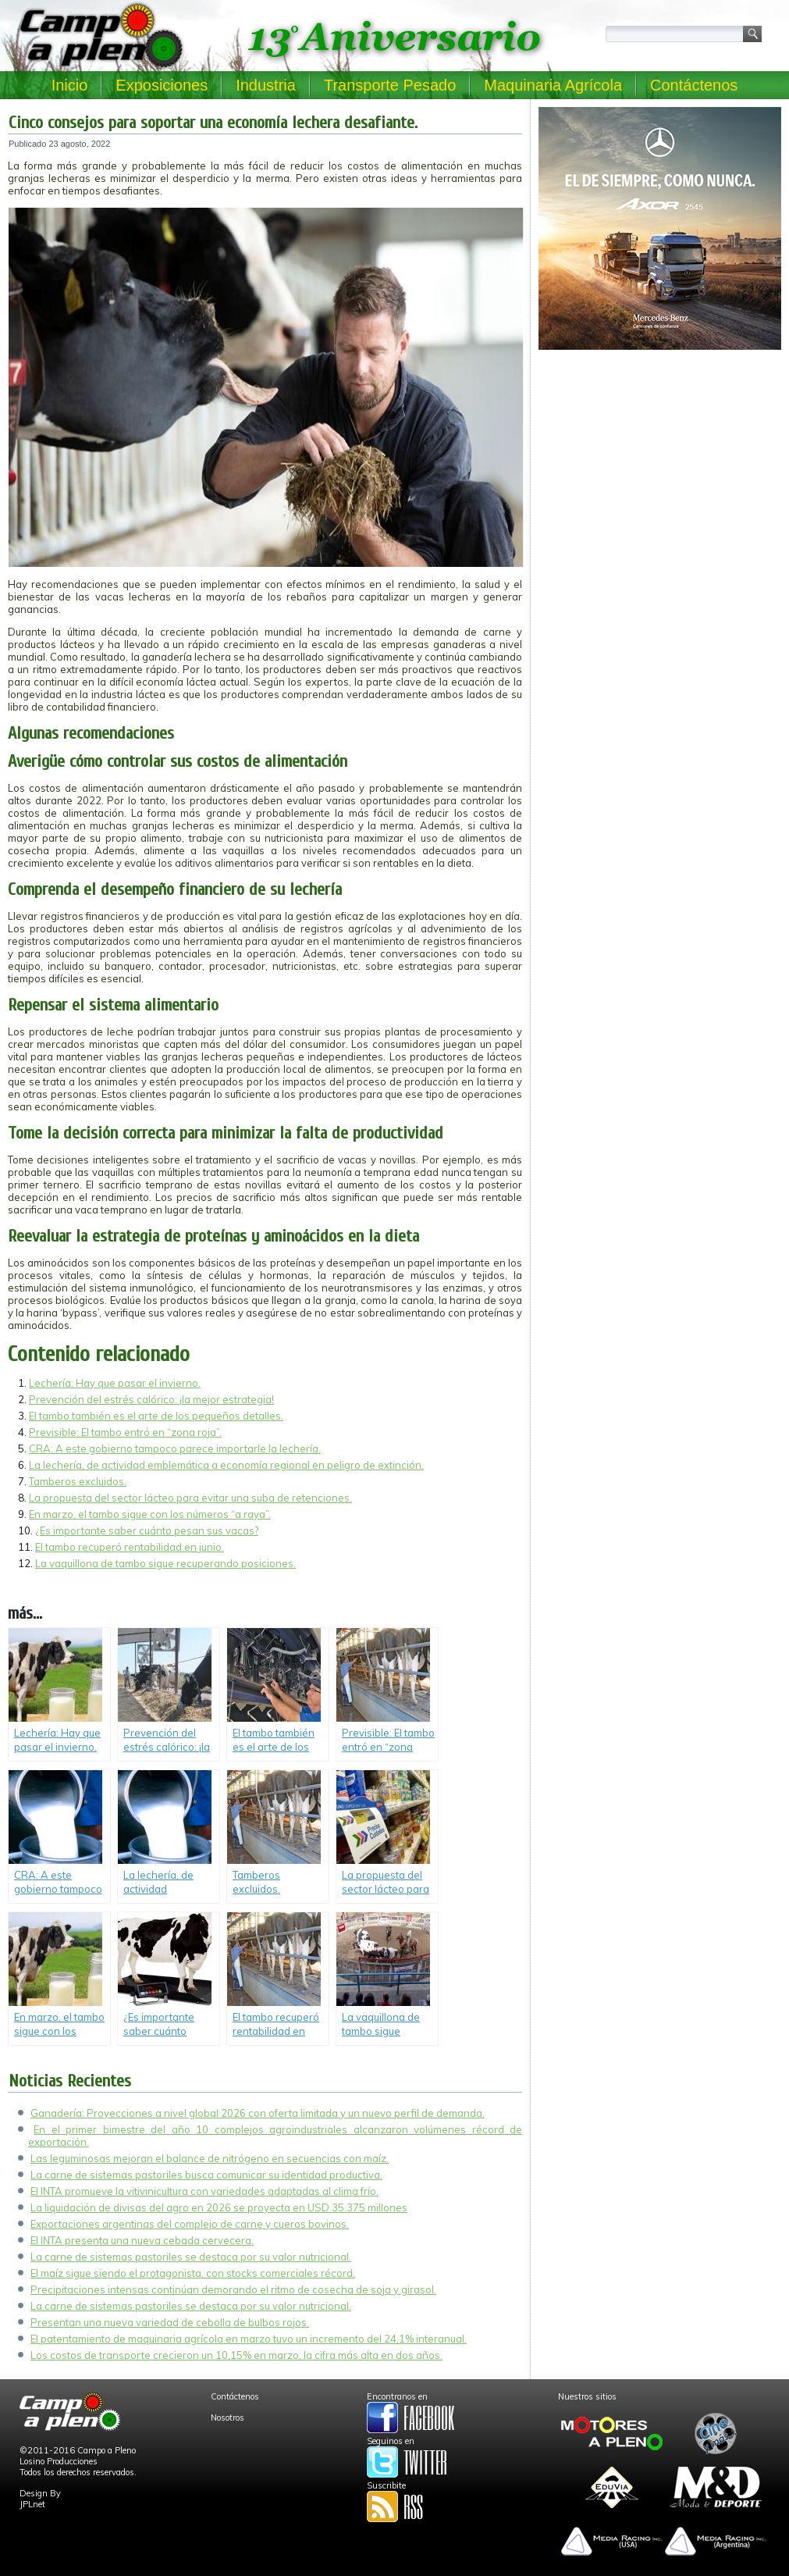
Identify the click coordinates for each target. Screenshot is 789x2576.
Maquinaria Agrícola (553, 85)
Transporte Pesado (390, 85)
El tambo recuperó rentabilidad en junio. (129, 1547)
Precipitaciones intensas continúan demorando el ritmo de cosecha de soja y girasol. (233, 2289)
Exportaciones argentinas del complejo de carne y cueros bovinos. (189, 2224)
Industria (266, 85)
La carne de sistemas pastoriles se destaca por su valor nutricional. (190, 2256)
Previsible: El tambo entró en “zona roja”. (125, 1432)
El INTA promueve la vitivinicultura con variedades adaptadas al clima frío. (204, 2191)
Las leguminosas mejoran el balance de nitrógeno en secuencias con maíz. (209, 2158)
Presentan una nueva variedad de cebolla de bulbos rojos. (169, 2322)
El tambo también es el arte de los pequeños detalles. (156, 1415)
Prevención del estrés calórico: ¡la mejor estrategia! (151, 1399)
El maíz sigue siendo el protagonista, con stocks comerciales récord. (192, 2273)
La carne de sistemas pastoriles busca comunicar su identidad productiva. (206, 2174)
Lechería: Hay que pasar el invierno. (115, 1383)
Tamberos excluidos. (77, 1481)
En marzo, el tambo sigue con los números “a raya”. (150, 1514)
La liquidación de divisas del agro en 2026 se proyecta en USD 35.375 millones (218, 2207)
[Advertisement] (659, 465)
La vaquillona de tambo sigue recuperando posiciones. (165, 1563)
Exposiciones (162, 85)
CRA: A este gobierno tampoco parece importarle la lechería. (175, 1448)
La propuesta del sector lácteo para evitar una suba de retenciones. (190, 1497)
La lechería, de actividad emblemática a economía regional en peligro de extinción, (226, 1465)
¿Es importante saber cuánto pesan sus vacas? (146, 1530)
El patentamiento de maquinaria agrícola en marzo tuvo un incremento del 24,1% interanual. (248, 2338)
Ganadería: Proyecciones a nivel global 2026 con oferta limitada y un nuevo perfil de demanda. (257, 2113)
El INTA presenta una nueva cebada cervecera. (142, 2240)
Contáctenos (693, 85)
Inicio (70, 85)
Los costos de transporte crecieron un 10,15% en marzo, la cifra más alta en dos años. (236, 2355)
